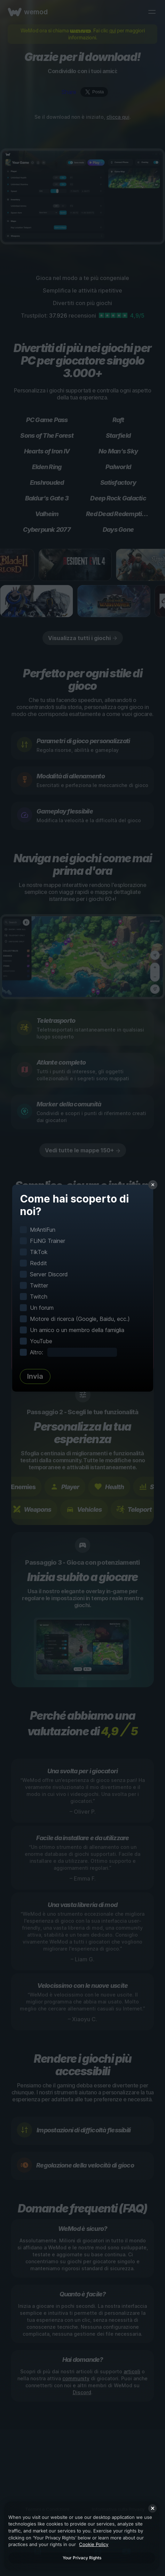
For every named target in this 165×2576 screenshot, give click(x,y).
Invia (35, 1376)
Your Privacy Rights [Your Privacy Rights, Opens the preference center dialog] (82, 2557)
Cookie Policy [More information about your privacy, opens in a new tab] (93, 2544)
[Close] (152, 2508)
